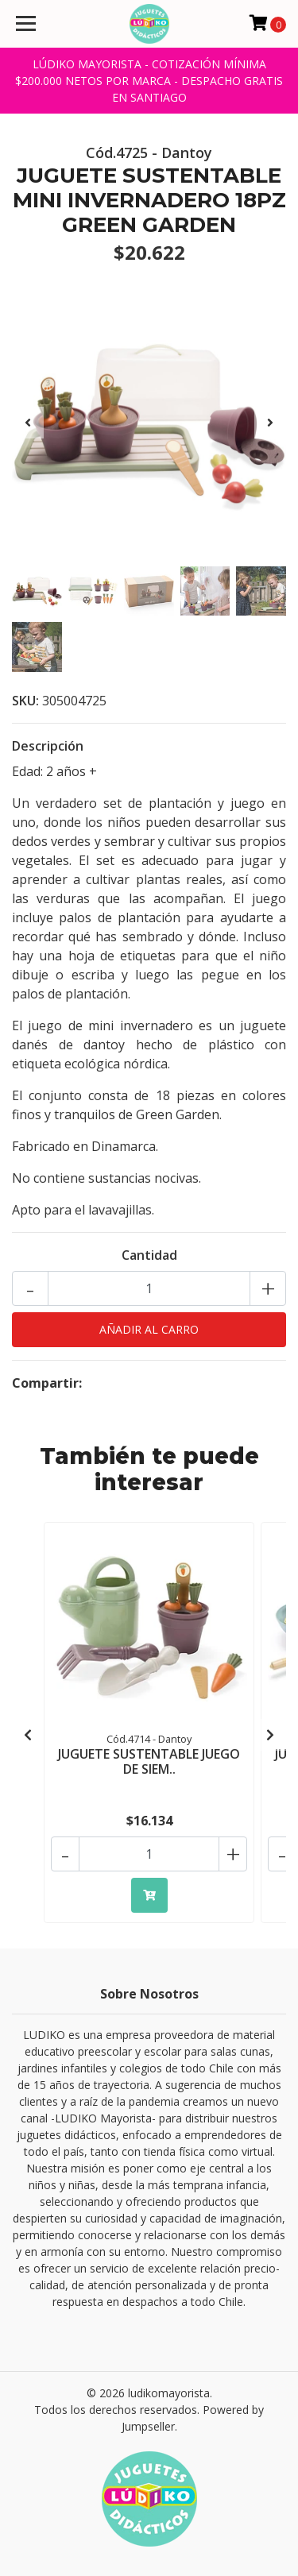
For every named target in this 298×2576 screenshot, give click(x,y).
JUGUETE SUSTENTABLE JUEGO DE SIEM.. (149, 1761)
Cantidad (149, 1255)
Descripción (47, 746)
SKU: (25, 700)
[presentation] (28, 422)
